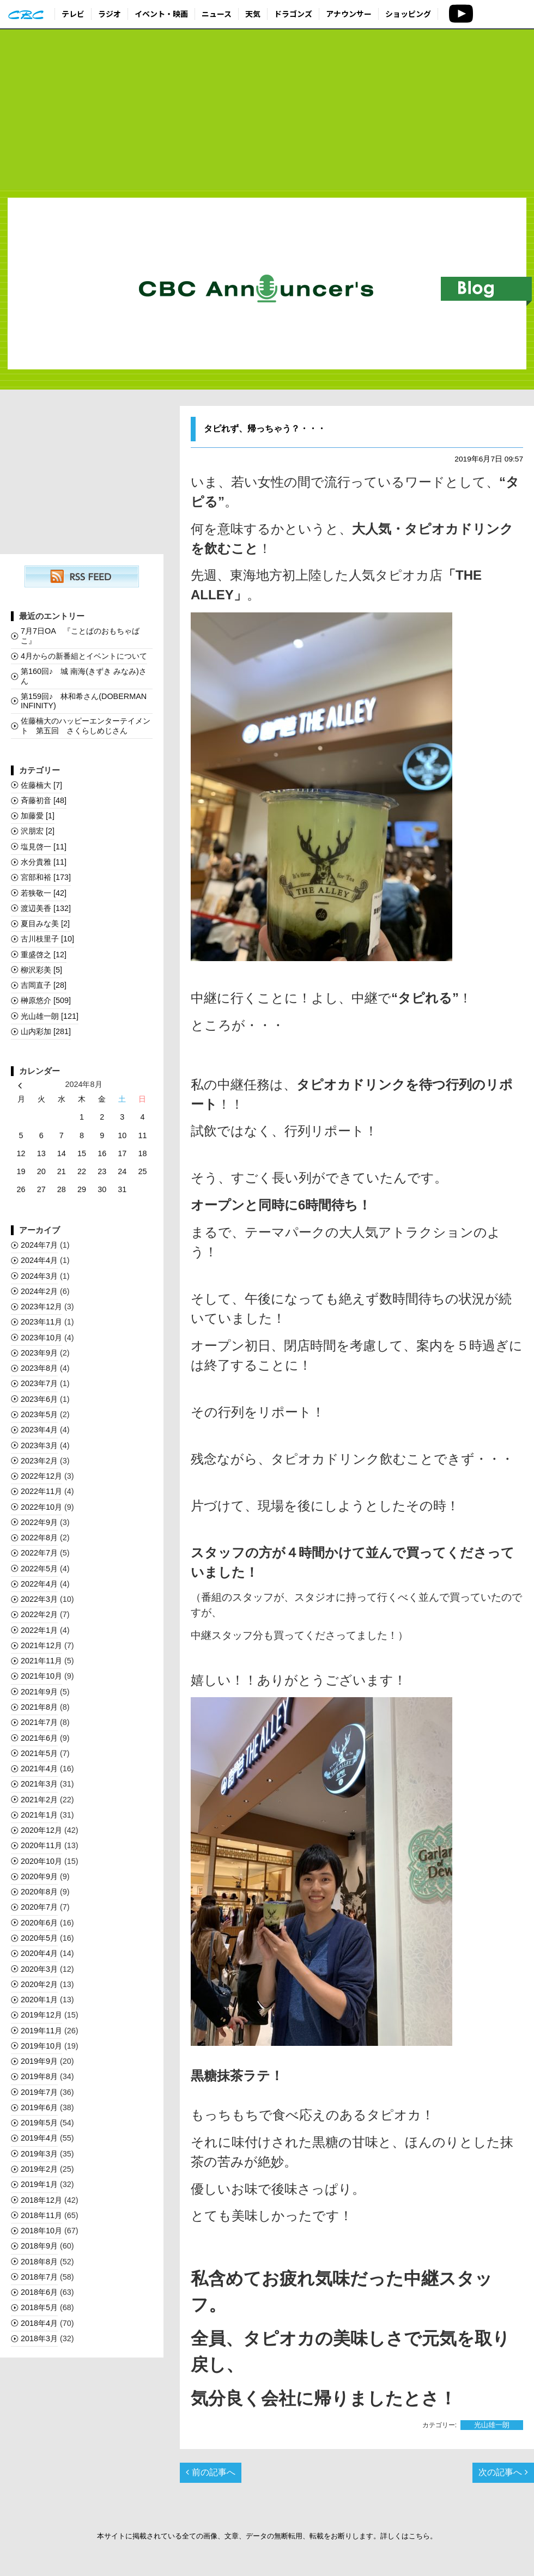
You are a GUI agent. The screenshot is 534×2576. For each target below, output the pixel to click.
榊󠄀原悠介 (46, 1000)
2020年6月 (39, 1922)
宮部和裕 (46, 877)
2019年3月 (39, 2153)
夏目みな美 (45, 923)
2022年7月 (39, 1552)
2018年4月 (39, 2323)
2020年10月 (41, 1861)
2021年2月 (39, 1799)
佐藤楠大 (41, 785)
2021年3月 (39, 1783)
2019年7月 (39, 2092)
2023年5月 (39, 1414)
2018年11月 (41, 2215)
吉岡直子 (43, 985)
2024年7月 (39, 1245)
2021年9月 (39, 1691)
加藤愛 (37, 815)
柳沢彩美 (41, 969)
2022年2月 (39, 1614)
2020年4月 (39, 1953)
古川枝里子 (47, 938)
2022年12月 (41, 1476)
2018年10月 (41, 2230)
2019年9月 (39, 2061)
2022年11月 (41, 1491)
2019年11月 (41, 2030)
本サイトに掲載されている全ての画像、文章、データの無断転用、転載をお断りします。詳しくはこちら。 (267, 2536)
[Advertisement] (267, 110)
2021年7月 (39, 1722)
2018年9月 (39, 2245)
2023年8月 (39, 1368)
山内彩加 (46, 1031)
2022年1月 (39, 1630)
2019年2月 (39, 2169)
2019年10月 (41, 2046)
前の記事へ (210, 2472)
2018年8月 (39, 2261)
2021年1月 (39, 1815)
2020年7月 (39, 1907)
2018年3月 (39, 2338)
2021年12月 (41, 1645)
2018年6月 (39, 2292)
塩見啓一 (43, 846)
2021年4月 (39, 1768)
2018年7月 (39, 2277)
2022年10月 (41, 1507)
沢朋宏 (37, 831)
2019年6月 (39, 2107)
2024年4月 (39, 1260)
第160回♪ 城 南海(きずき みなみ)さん (84, 676)
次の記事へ (502, 2472)
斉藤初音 (43, 800)
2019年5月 (39, 2122)
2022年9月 (39, 1522)
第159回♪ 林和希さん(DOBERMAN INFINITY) (84, 701)
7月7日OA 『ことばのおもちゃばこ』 (80, 636)
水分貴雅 (43, 862)
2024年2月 (39, 1291)
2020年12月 (41, 1830)
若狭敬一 (43, 893)
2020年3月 (39, 1969)
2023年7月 (39, 1383)
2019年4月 (39, 2138)
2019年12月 (41, 2014)
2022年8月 (39, 1537)
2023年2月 (39, 1460)
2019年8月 (39, 2076)
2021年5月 (39, 1753)
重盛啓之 (43, 954)
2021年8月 (39, 1707)
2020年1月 (39, 1999)
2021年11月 (41, 1660)
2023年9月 (39, 1352)
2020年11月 (41, 1845)
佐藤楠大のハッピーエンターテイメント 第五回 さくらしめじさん (85, 725)
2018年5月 (39, 2307)
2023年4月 (39, 1429)
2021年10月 (41, 1676)
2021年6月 (39, 1738)
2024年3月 (39, 1276)
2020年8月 (39, 1891)
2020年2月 (39, 1984)
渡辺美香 (46, 908)
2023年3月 (39, 1445)
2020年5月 (39, 1938)
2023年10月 (41, 1337)
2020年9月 (39, 1876)
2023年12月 (41, 1306)
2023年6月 (39, 1399)
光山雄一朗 (491, 2425)
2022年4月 (39, 1583)
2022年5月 (39, 1568)
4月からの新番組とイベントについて (84, 656)
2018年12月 (41, 2200)
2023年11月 (41, 1321)
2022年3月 (39, 1599)
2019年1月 (39, 2184)
